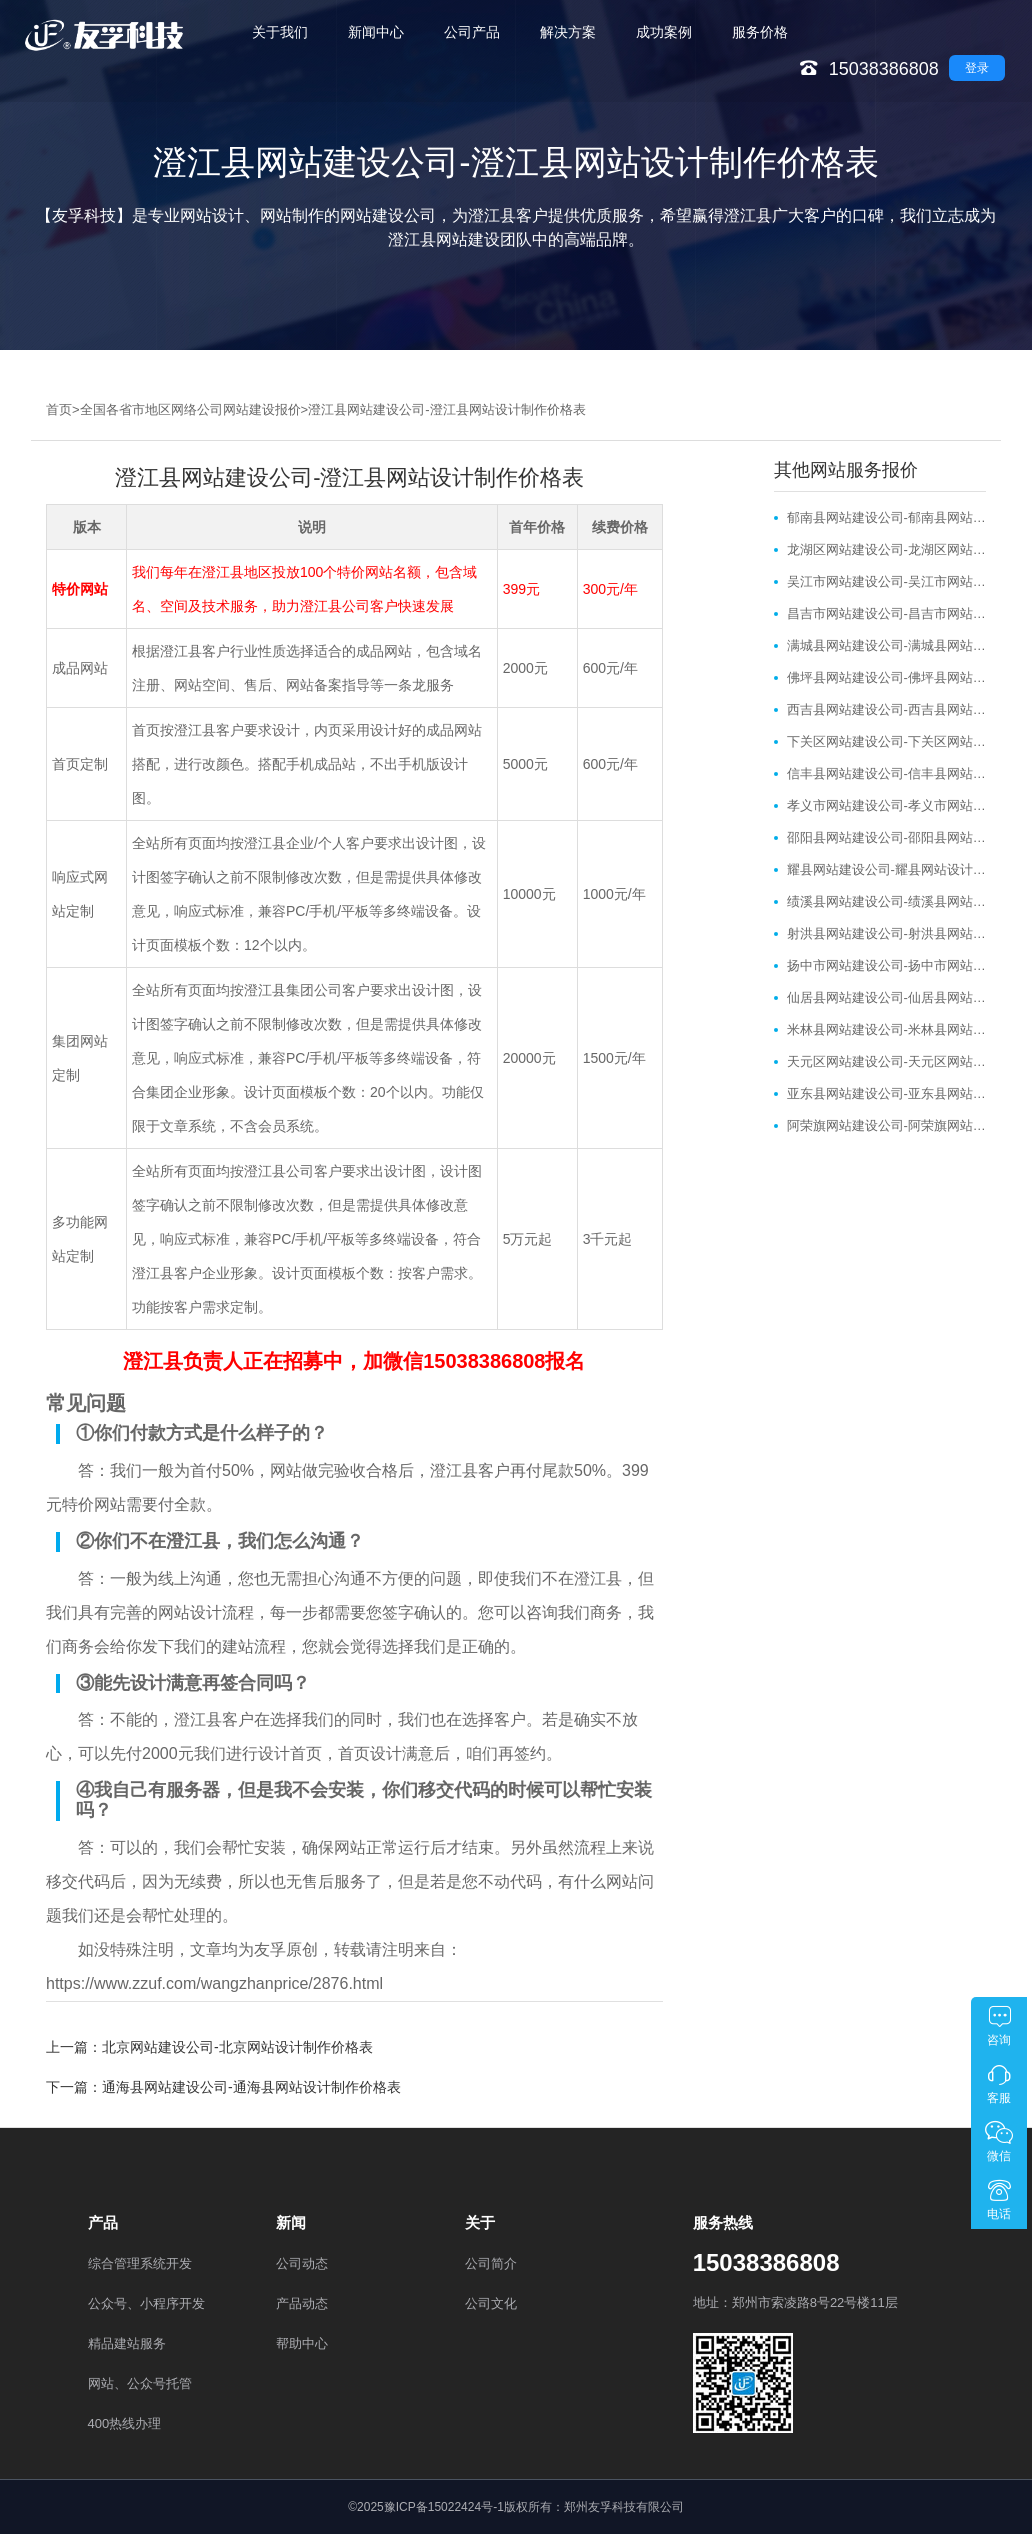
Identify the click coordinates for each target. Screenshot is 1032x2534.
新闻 (291, 2222)
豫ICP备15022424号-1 (444, 2507)
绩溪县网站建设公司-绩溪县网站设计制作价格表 (887, 901)
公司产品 (472, 32)
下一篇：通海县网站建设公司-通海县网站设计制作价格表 (223, 2087)
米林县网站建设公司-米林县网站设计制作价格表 (887, 1029)
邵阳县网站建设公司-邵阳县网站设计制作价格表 (887, 837)
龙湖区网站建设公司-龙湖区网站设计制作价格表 (887, 549)
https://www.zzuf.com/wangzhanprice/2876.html (214, 1983)
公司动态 (302, 2263)
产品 (103, 2222)
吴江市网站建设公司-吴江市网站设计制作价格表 (887, 581)
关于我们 (280, 32)
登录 (977, 68)
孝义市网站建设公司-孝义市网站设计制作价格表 (887, 805)
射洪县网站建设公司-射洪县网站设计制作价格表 (887, 933)
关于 (480, 2222)
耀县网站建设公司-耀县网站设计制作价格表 (887, 869)
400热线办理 (125, 2423)
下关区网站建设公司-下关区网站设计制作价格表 (887, 741)
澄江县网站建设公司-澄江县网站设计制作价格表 (446, 409)
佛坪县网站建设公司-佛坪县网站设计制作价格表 (887, 677)
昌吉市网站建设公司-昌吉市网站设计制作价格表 (887, 613)
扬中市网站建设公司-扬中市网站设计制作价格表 (887, 965)
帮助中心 (302, 2343)
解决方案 (568, 32)
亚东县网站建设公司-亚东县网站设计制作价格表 (887, 1093)
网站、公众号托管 (140, 2383)
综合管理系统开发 (140, 2263)
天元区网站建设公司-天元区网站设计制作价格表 (887, 1061)
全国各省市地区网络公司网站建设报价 (190, 409)
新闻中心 (376, 32)
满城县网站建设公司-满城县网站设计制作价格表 (887, 645)
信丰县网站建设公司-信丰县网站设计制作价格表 (887, 773)
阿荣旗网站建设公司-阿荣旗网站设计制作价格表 (887, 1125)
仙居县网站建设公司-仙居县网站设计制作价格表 (887, 997)
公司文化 (491, 2303)
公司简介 (491, 2263)
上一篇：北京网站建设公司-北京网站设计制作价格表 (209, 2047)
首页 (59, 409)
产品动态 (302, 2303)
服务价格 (760, 32)
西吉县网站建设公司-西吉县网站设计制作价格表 (887, 709)
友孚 (270, 1949)
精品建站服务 (127, 2343)
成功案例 (664, 32)
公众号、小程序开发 (146, 2303)
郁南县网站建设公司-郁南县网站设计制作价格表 (887, 517)
